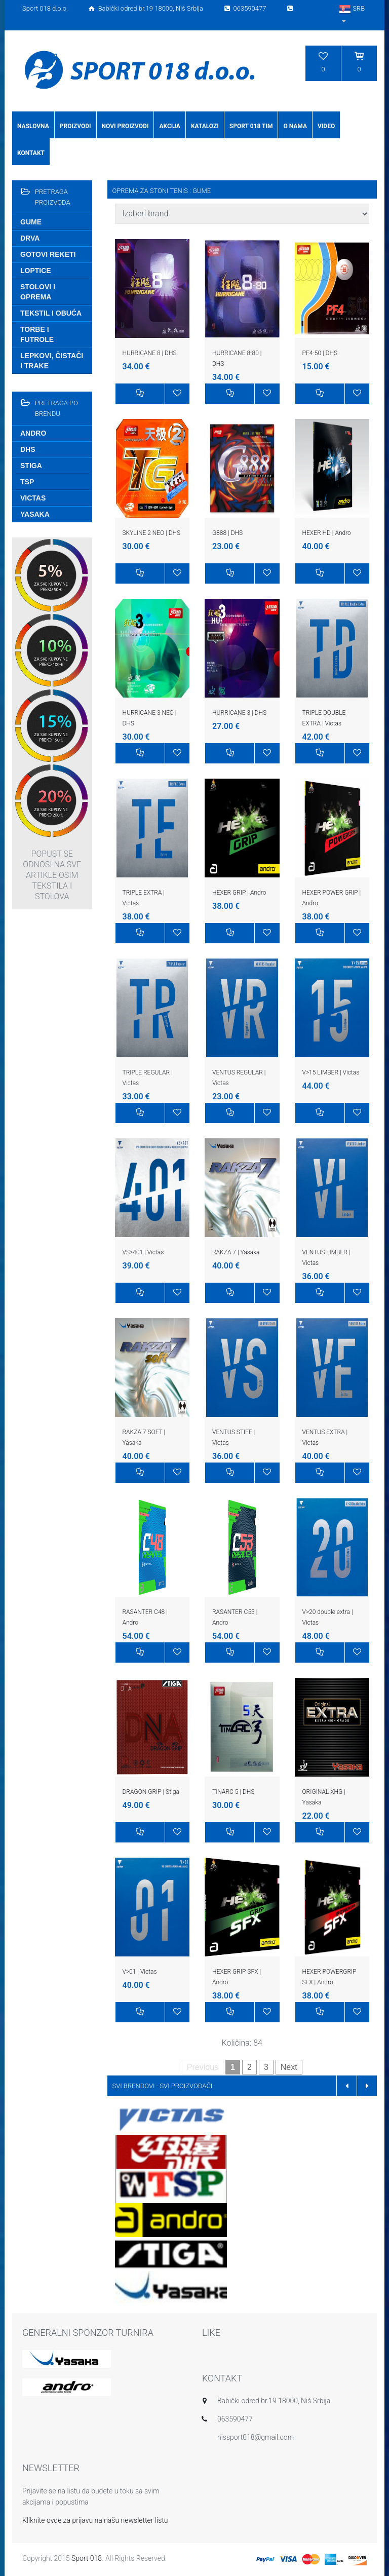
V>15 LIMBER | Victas (331, 1072)
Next (289, 2067)
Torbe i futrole (37, 334)
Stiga (31, 466)
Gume (31, 222)
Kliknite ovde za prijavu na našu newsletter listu (95, 2520)
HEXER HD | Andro (326, 532)
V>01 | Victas (140, 1971)
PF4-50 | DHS (320, 353)
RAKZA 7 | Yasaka (236, 1252)
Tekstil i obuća (51, 313)
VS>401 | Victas (143, 1252)
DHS (27, 449)
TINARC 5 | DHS (233, 1791)
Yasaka (35, 514)
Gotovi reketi (47, 254)
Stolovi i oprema (37, 292)
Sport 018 (86, 2558)
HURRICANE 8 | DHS (150, 353)
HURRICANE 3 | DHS (239, 712)
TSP (27, 482)
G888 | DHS (227, 532)
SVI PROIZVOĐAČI (186, 2086)
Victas (33, 498)
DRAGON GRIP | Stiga (151, 1791)
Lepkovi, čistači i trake (51, 361)
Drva (30, 238)
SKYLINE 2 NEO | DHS (152, 532)
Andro (33, 433)
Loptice (35, 270)
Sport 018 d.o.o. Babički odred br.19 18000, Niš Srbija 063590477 (158, 8)
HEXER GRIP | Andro (239, 892)
